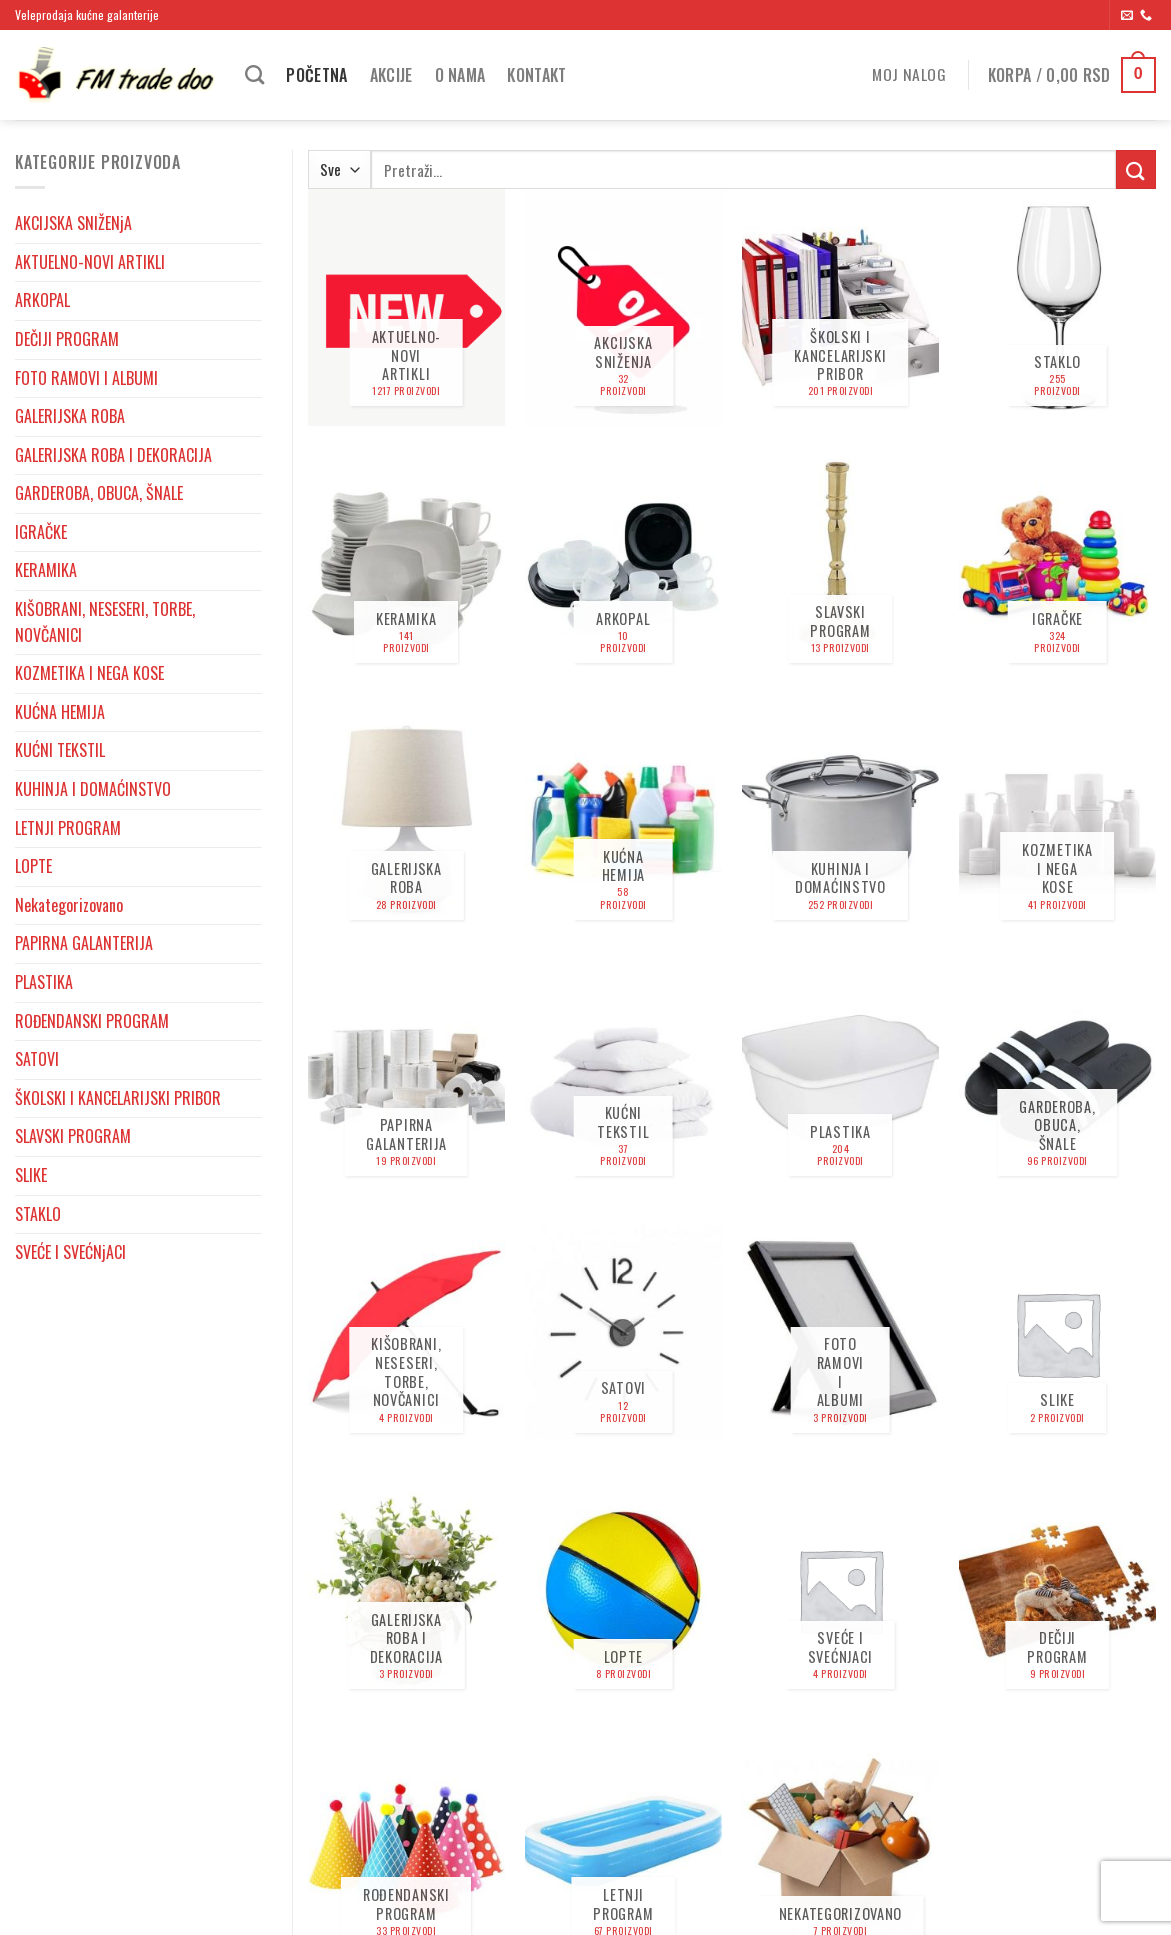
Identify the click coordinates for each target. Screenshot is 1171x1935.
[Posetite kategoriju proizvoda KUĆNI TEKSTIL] (623, 1077)
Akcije (391, 75)
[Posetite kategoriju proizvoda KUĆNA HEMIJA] (623, 820)
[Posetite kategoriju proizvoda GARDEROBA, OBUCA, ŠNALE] (1057, 1077)
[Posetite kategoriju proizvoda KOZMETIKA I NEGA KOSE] (1057, 820)
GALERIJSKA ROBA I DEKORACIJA (113, 455)
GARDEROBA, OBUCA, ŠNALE (99, 493)
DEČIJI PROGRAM (67, 339)
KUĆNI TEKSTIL (60, 750)
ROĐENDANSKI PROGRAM (92, 1021)
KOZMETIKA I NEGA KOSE (89, 673)
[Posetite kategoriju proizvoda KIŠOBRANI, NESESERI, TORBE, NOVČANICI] (406, 1333)
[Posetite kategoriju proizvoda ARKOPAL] (623, 564)
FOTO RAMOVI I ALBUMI (86, 378)
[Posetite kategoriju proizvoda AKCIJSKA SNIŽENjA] (623, 307)
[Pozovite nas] (1146, 16)
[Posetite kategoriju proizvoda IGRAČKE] (1057, 564)
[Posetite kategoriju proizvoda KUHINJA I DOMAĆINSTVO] (840, 820)
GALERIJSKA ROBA (70, 416)
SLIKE (31, 1175)
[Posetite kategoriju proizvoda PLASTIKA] (840, 1077)
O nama (460, 75)
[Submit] (1136, 169)
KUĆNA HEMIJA (60, 712)
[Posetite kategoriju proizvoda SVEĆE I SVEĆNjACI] (840, 1590)
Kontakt (536, 75)
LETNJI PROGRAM (68, 828)
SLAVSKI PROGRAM (73, 1136)
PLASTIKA (44, 982)
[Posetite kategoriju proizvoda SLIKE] (1057, 1333)
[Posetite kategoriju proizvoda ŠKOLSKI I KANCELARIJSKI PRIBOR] (840, 307)
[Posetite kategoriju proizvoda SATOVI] (623, 1333)
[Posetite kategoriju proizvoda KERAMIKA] (406, 564)
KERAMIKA (46, 570)
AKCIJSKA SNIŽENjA (73, 223)
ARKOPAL (42, 300)
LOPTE (33, 866)
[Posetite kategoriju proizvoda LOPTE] (623, 1590)
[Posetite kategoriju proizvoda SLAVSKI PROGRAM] (840, 564)
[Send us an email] (1127, 16)
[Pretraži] (254, 74)
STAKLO (38, 1214)
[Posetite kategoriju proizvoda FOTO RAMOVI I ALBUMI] (840, 1333)
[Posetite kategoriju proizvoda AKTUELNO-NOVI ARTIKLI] (406, 307)
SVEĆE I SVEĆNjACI (70, 1252)
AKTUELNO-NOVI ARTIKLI (90, 262)
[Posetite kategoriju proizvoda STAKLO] (1057, 307)
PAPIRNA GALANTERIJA (84, 943)
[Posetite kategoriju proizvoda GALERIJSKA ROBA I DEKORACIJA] (406, 1590)
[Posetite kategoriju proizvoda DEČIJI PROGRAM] (1057, 1590)
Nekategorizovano (69, 905)
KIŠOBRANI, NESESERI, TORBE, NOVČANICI (105, 622)
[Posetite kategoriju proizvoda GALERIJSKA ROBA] (406, 820)
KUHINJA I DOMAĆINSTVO (93, 789)
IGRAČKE (41, 532)
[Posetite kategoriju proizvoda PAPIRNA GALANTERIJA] (406, 1077)
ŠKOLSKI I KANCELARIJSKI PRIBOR (118, 1098)
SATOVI (37, 1059)
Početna (316, 75)
